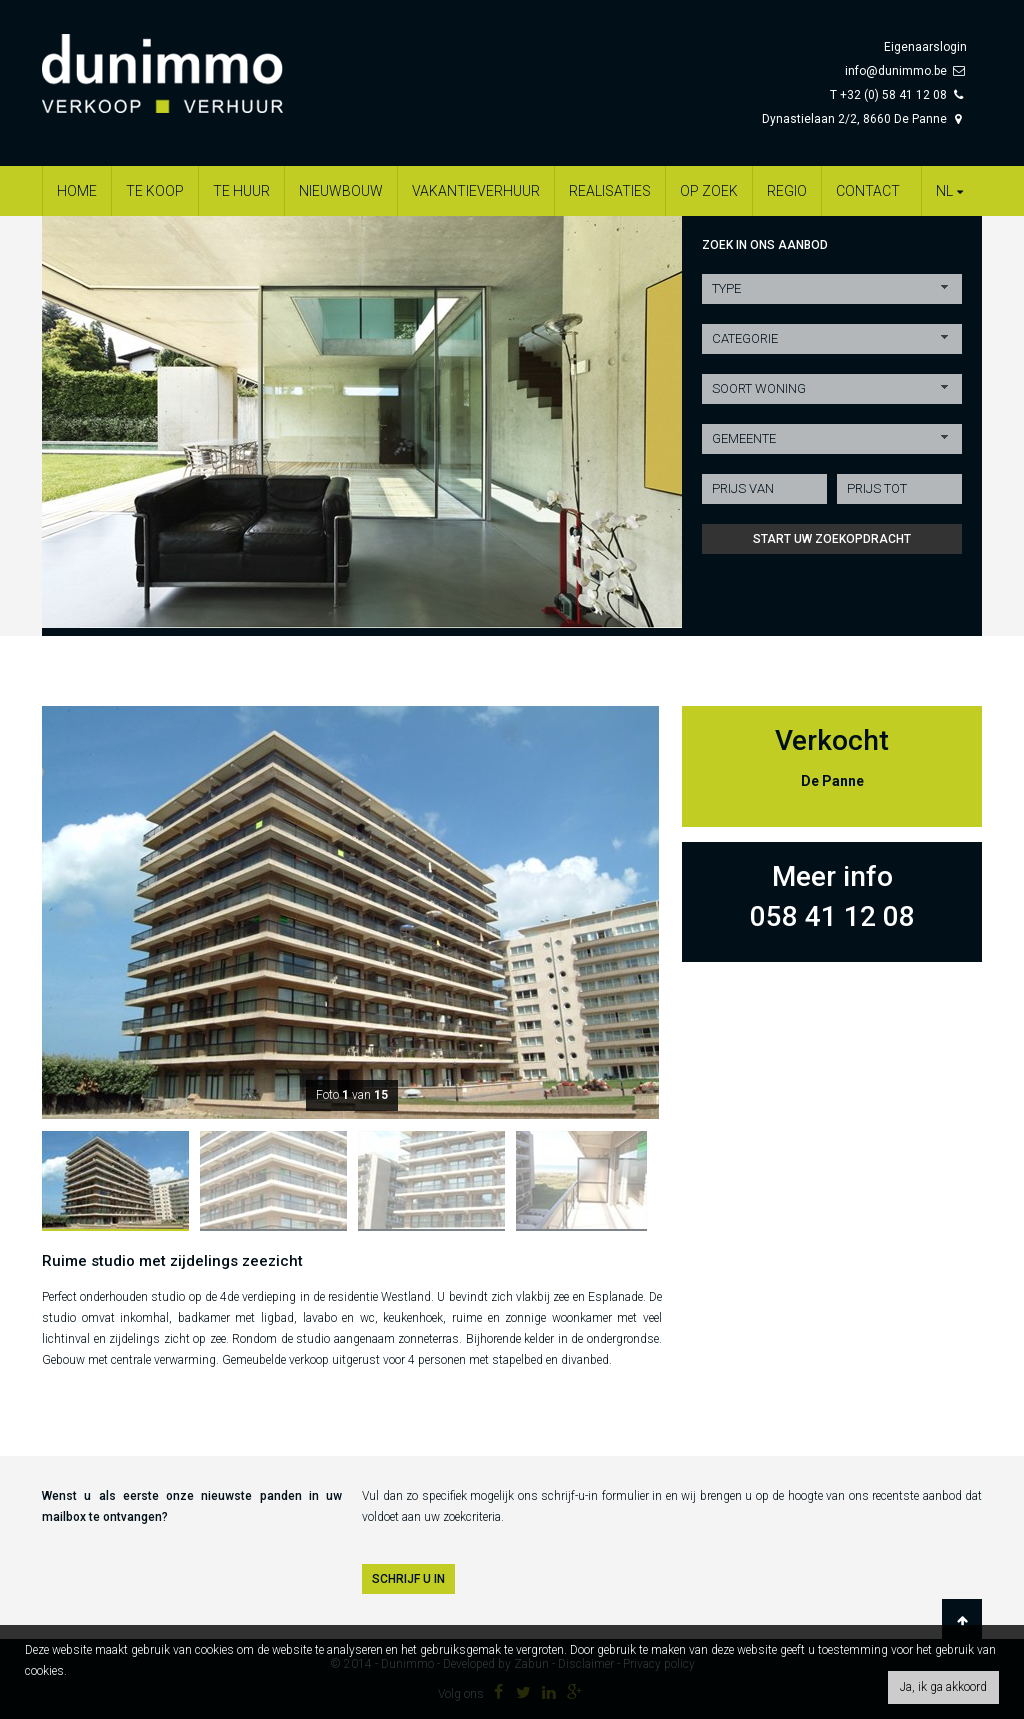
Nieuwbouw (341, 191)
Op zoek (709, 191)
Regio (787, 191)
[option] (362, 422)
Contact (868, 191)
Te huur (241, 191)
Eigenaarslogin (925, 47)
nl (952, 191)
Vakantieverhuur (476, 191)
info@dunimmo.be (896, 71)
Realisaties (610, 191)
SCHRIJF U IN (408, 1579)
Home (77, 191)
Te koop (155, 191)
